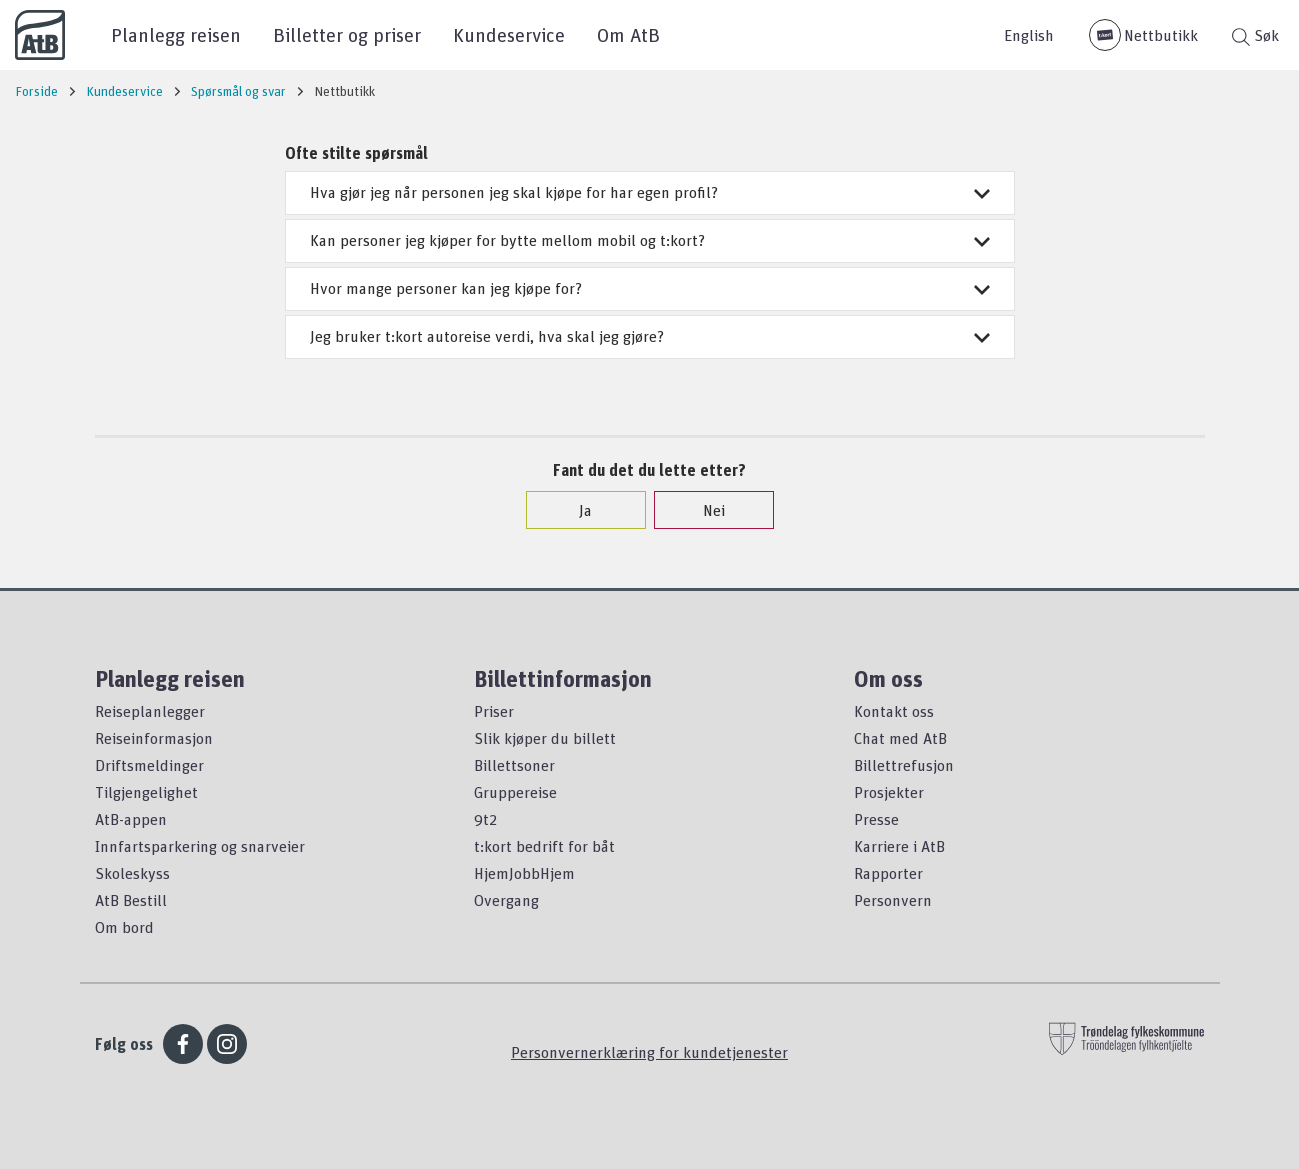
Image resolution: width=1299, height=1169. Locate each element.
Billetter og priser (347, 34)
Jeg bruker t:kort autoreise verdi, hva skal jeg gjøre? (650, 336)
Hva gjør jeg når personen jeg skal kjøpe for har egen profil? (650, 192)
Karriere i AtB (899, 846)
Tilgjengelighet (146, 792)
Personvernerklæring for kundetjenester (649, 1052)
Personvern (893, 900)
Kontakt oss (894, 711)
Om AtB (628, 34)
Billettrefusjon (904, 765)
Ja (575, 510)
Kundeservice (509, 34)
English (1029, 35)
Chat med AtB (900, 738)
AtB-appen (131, 819)
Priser (494, 711)
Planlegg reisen (176, 34)
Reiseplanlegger (150, 711)
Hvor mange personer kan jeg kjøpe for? (650, 288)
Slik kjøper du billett (545, 738)
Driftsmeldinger (149, 765)
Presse (876, 819)
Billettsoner (514, 765)
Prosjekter (889, 792)
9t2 (485, 819)
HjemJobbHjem (524, 873)
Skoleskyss (132, 873)
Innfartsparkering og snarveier (200, 846)
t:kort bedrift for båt (544, 846)
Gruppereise (515, 792)
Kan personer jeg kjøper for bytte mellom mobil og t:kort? (650, 240)
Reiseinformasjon (154, 738)
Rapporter (888, 873)
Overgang (506, 900)
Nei (704, 510)
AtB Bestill (131, 900)
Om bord (124, 927)
